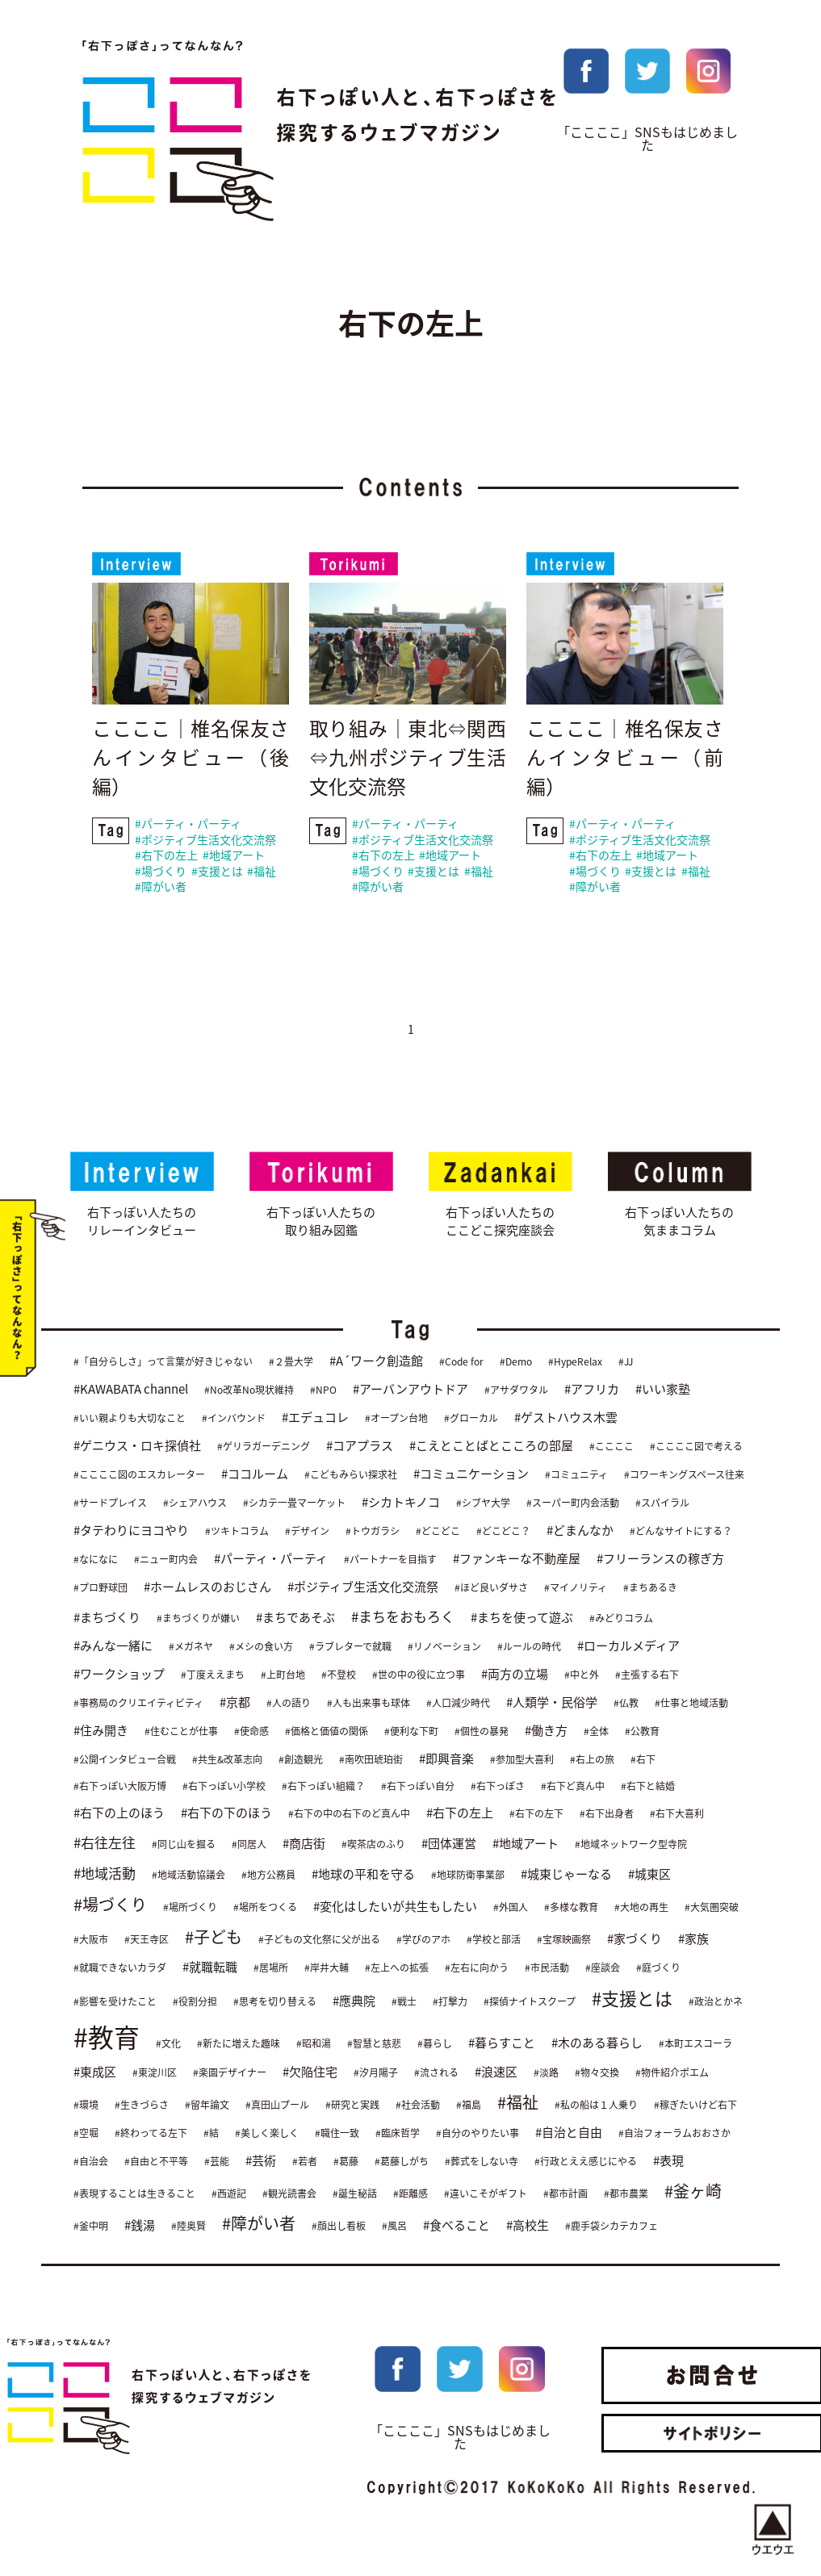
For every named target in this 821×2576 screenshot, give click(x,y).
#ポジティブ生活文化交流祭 (205, 840)
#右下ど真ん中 (573, 1786)
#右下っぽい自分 (417, 1786)
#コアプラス (359, 1446)
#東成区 (94, 2071)
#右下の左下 (536, 1814)
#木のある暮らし (597, 2042)
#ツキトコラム (237, 1531)
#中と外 (581, 1675)
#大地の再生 (641, 1908)
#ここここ (611, 1447)
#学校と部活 (494, 1940)
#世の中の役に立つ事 (418, 1675)
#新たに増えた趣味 (238, 2043)
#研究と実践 (352, 2104)
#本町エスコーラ (695, 2043)
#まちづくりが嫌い (198, 1619)
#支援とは (217, 872)
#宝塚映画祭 (564, 1940)
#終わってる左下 (151, 2133)
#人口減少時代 (458, 1703)
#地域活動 (104, 1873)
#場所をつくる (265, 1908)
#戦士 (404, 2002)
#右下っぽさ (498, 1786)
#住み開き (100, 1731)
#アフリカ (591, 1390)
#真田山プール (277, 2104)
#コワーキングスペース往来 (684, 1475)
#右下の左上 (166, 856)
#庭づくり (658, 1968)
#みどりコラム (621, 1619)
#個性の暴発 (481, 1732)
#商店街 (304, 1844)
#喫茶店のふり (373, 1845)
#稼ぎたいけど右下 (695, 2104)
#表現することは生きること (134, 2193)
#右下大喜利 (677, 1814)
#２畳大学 (291, 1362)
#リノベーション (444, 1647)
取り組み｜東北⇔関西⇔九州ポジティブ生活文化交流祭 (407, 759)
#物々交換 (597, 2072)
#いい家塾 (662, 1390)
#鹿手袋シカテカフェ (611, 2225)
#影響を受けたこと (115, 2002)
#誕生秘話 (355, 2193)
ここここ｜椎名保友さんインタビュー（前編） (624, 759)
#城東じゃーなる (566, 1875)
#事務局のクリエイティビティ (138, 1703)
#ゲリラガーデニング (263, 1447)
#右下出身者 (607, 1814)
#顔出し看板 (339, 2225)
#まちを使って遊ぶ (522, 1618)
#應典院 (354, 2001)
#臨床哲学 (397, 2133)
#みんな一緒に (113, 1646)
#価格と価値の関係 (326, 1732)
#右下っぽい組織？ (323, 1786)
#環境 (85, 2104)
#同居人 (249, 1845)
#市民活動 (547, 1968)
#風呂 (394, 2225)
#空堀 (85, 2133)
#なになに (95, 1560)
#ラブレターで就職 (350, 1647)
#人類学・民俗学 (551, 1703)
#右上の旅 (592, 1760)
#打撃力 (450, 2002)
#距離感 (410, 2193)
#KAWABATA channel (130, 1390)
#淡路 (546, 2072)
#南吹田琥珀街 (371, 1760)
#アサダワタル (516, 1390)
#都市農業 (626, 2193)
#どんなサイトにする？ (681, 1531)
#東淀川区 (154, 2072)
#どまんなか (580, 1531)
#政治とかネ (716, 2002)
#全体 (596, 1732)
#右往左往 (104, 1843)
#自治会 (90, 2161)
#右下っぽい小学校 (224, 1786)
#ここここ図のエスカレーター (139, 1475)
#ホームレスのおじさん (207, 1587)
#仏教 (626, 1703)
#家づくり (634, 1939)
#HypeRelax (575, 1362)
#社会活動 (418, 2104)
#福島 (468, 2104)
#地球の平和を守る (363, 1875)
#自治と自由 (568, 2132)
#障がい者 (160, 888)
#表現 (668, 2160)
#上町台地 (283, 1675)
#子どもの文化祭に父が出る (319, 1940)
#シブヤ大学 (483, 1503)
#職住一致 (337, 2133)
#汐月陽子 (376, 2072)
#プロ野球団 (100, 1588)
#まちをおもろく (402, 1617)
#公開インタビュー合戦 (124, 1760)
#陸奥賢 (188, 2225)
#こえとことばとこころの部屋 (491, 1446)
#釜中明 (90, 2225)
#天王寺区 (146, 1940)
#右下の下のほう (226, 1813)
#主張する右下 (647, 1675)
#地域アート (234, 856)
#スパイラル (662, 1503)
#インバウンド (234, 1418)
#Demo (516, 1362)
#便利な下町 (411, 1732)
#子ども (213, 1937)
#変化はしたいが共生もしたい (395, 1907)
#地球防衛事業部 (468, 1875)
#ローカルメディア (628, 1646)
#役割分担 (195, 2002)
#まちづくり (106, 1618)
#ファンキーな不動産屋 (516, 1559)
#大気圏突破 (712, 1908)
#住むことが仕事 (181, 1732)
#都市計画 (565, 2193)
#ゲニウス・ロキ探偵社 (137, 1446)
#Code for (461, 1362)
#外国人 (510, 1908)
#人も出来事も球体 (368, 1703)
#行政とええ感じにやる (585, 2161)
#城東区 (649, 1875)
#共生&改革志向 (227, 1760)
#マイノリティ (575, 1588)
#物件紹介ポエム (672, 2072)
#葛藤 (345, 2161)
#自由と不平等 (156, 2161)
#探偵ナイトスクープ (530, 2002)
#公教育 (642, 1732)
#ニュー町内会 (166, 1560)
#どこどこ (438, 1531)
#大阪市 (90, 1940)
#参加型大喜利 (522, 1760)
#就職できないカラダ (119, 1968)
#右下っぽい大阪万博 (119, 1786)
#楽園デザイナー (229, 2072)
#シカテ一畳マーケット (294, 1503)
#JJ (625, 1362)
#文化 (168, 2043)
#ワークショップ (119, 1674)
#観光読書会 (289, 2193)
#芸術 (260, 2160)
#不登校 (338, 1675)
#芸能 (216, 2161)
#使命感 (251, 1732)
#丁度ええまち (213, 1675)
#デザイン (307, 1531)
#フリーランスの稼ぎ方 (660, 1559)
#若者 (304, 2161)
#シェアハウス (195, 1503)
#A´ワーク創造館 (376, 1361)
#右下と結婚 (648, 1786)
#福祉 (261, 872)
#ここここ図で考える (696, 1447)
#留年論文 (207, 2104)
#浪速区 (496, 2071)
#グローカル (471, 1418)
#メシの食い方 (261, 1647)
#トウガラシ (373, 1531)
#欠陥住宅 (310, 2071)
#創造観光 (301, 1760)
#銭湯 (139, 2225)
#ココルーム (254, 1474)
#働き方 (546, 1731)
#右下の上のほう (119, 1813)
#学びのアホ (423, 1940)
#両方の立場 (514, 1674)
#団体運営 (448, 1844)
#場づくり (160, 872)
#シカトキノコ (401, 1503)
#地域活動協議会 (188, 1875)
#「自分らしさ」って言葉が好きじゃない (163, 1362)
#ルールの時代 (529, 1647)
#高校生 (527, 2225)
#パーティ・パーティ (188, 825)
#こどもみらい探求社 (350, 1475)
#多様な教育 (571, 1908)
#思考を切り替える (274, 2002)
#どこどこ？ (503, 1531)
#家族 (693, 1939)
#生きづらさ (142, 2104)
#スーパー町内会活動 (572, 1503)
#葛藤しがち (402, 2161)
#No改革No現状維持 (249, 1390)
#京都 (235, 1703)
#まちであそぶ (295, 1618)
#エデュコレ (315, 1418)
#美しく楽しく (267, 2133)
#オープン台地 (396, 1418)
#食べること (456, 2225)
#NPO (323, 1390)
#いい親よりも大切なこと (129, 1418)
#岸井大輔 (326, 1968)
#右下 (643, 1760)
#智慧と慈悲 (374, 2043)
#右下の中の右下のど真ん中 (349, 1814)
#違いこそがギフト (485, 2193)
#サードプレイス (110, 1503)
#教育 (106, 2036)
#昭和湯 (313, 2043)
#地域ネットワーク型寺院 (631, 1845)
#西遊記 (229, 2193)
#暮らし (434, 2043)
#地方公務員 (268, 1875)
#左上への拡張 (397, 1968)
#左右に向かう (477, 1968)
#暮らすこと (501, 2042)
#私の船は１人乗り (596, 2104)
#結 (211, 2133)
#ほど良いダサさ (491, 1588)
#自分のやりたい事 (477, 2133)
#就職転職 (209, 1967)
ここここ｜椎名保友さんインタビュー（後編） (190, 759)
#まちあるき (650, 1588)
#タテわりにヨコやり (131, 1531)
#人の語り (288, 1703)
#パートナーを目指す (390, 1560)
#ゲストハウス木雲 (566, 1418)
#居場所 (270, 1968)
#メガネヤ (191, 1647)
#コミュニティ (576, 1475)
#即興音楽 (446, 1759)
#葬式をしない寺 (481, 2161)
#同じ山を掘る (184, 1845)
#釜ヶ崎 (693, 2190)
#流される (436, 2072)
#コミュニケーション (471, 1474)
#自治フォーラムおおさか (674, 2133)
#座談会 (602, 1968)
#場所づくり (190, 1908)
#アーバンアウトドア (410, 1390)
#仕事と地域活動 (691, 1703)
